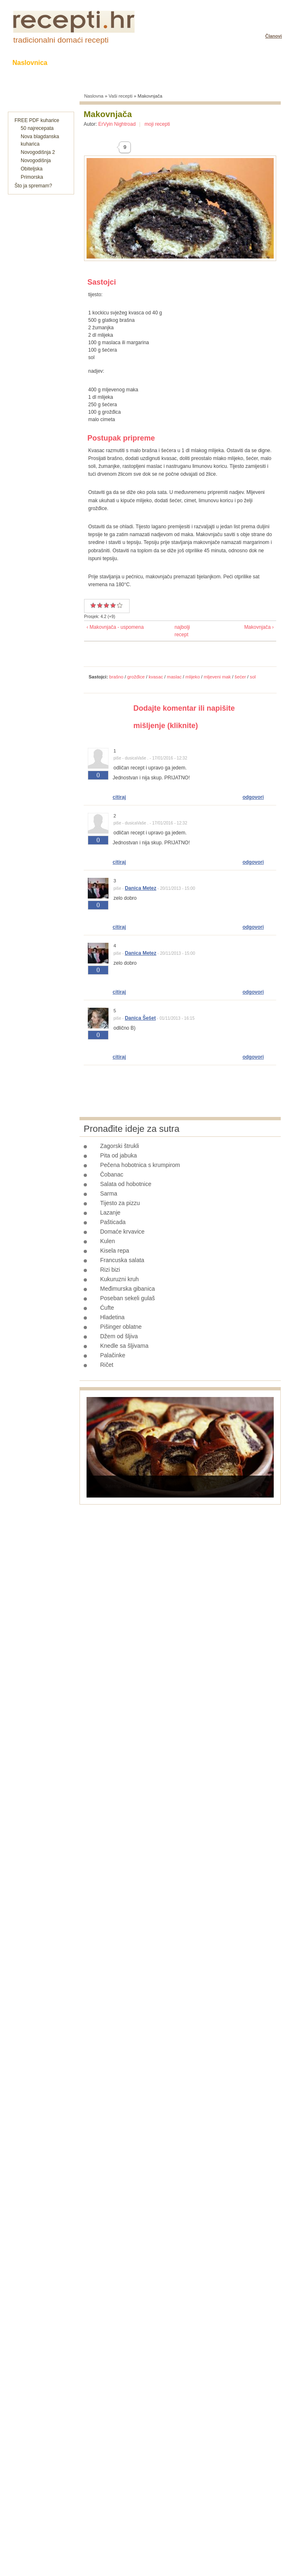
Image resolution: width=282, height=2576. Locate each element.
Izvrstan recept (117, 605)
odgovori (253, 797)
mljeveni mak (217, 676)
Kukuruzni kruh (119, 1279)
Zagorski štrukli (119, 1146)
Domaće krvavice (122, 1231)
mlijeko (193, 676)
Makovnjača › (259, 627)
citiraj (119, 797)
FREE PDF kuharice (36, 120)
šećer (240, 676)
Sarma (108, 1193)
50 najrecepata (37, 128)
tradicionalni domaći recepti (60, 40)
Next (263, 1486)
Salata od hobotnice (126, 1184)
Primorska (32, 177)
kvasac (156, 676)
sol (252, 676)
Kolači (114, 62)
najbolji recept (178, 630)
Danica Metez (140, 888)
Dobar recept (99, 605)
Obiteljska (32, 169)
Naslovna (94, 95)
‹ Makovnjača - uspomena (115, 627)
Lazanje (110, 1212)
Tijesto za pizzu (120, 1203)
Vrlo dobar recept (106, 605)
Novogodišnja (36, 160)
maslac (174, 676)
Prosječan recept (93, 605)
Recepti (76, 62)
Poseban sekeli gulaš (127, 1298)
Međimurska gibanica (127, 1288)
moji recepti (157, 124)
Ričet (106, 1364)
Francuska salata (122, 1260)
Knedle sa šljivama (124, 1345)
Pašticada (112, 1222)
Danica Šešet (140, 1018)
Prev (97, 1486)
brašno (116, 676)
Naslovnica (29, 62)
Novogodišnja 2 (38, 152)
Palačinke (112, 1355)
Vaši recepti (120, 95)
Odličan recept (113, 605)
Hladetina (112, 1317)
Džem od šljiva (119, 1336)
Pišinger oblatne (121, 1326)
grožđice (136, 676)
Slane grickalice (166, 62)
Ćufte (107, 1307)
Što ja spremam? (33, 186)
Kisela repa (114, 1250)
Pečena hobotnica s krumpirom (140, 1165)
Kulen (107, 1241)
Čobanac (111, 1174)
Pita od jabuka (118, 1155)
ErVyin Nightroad (116, 124)
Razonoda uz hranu (238, 62)
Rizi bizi (110, 1269)
